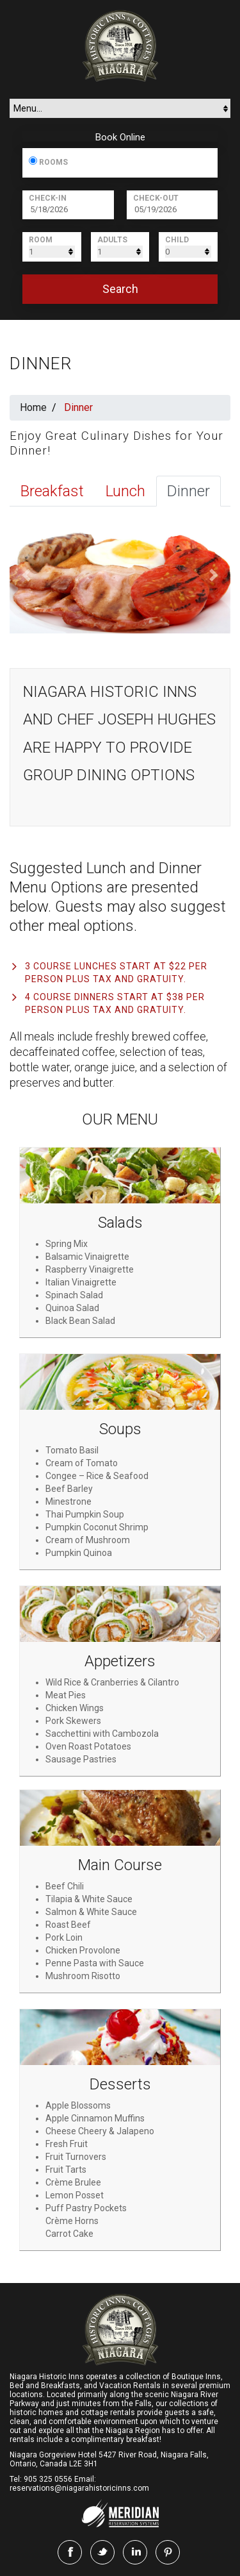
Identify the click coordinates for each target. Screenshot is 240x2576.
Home (33, 407)
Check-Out (156, 198)
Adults (112, 239)
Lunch (125, 491)
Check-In (48, 198)
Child (177, 239)
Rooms (53, 161)
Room (40, 239)
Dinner (188, 491)
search (120, 289)
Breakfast (52, 491)
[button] (26, 575)
